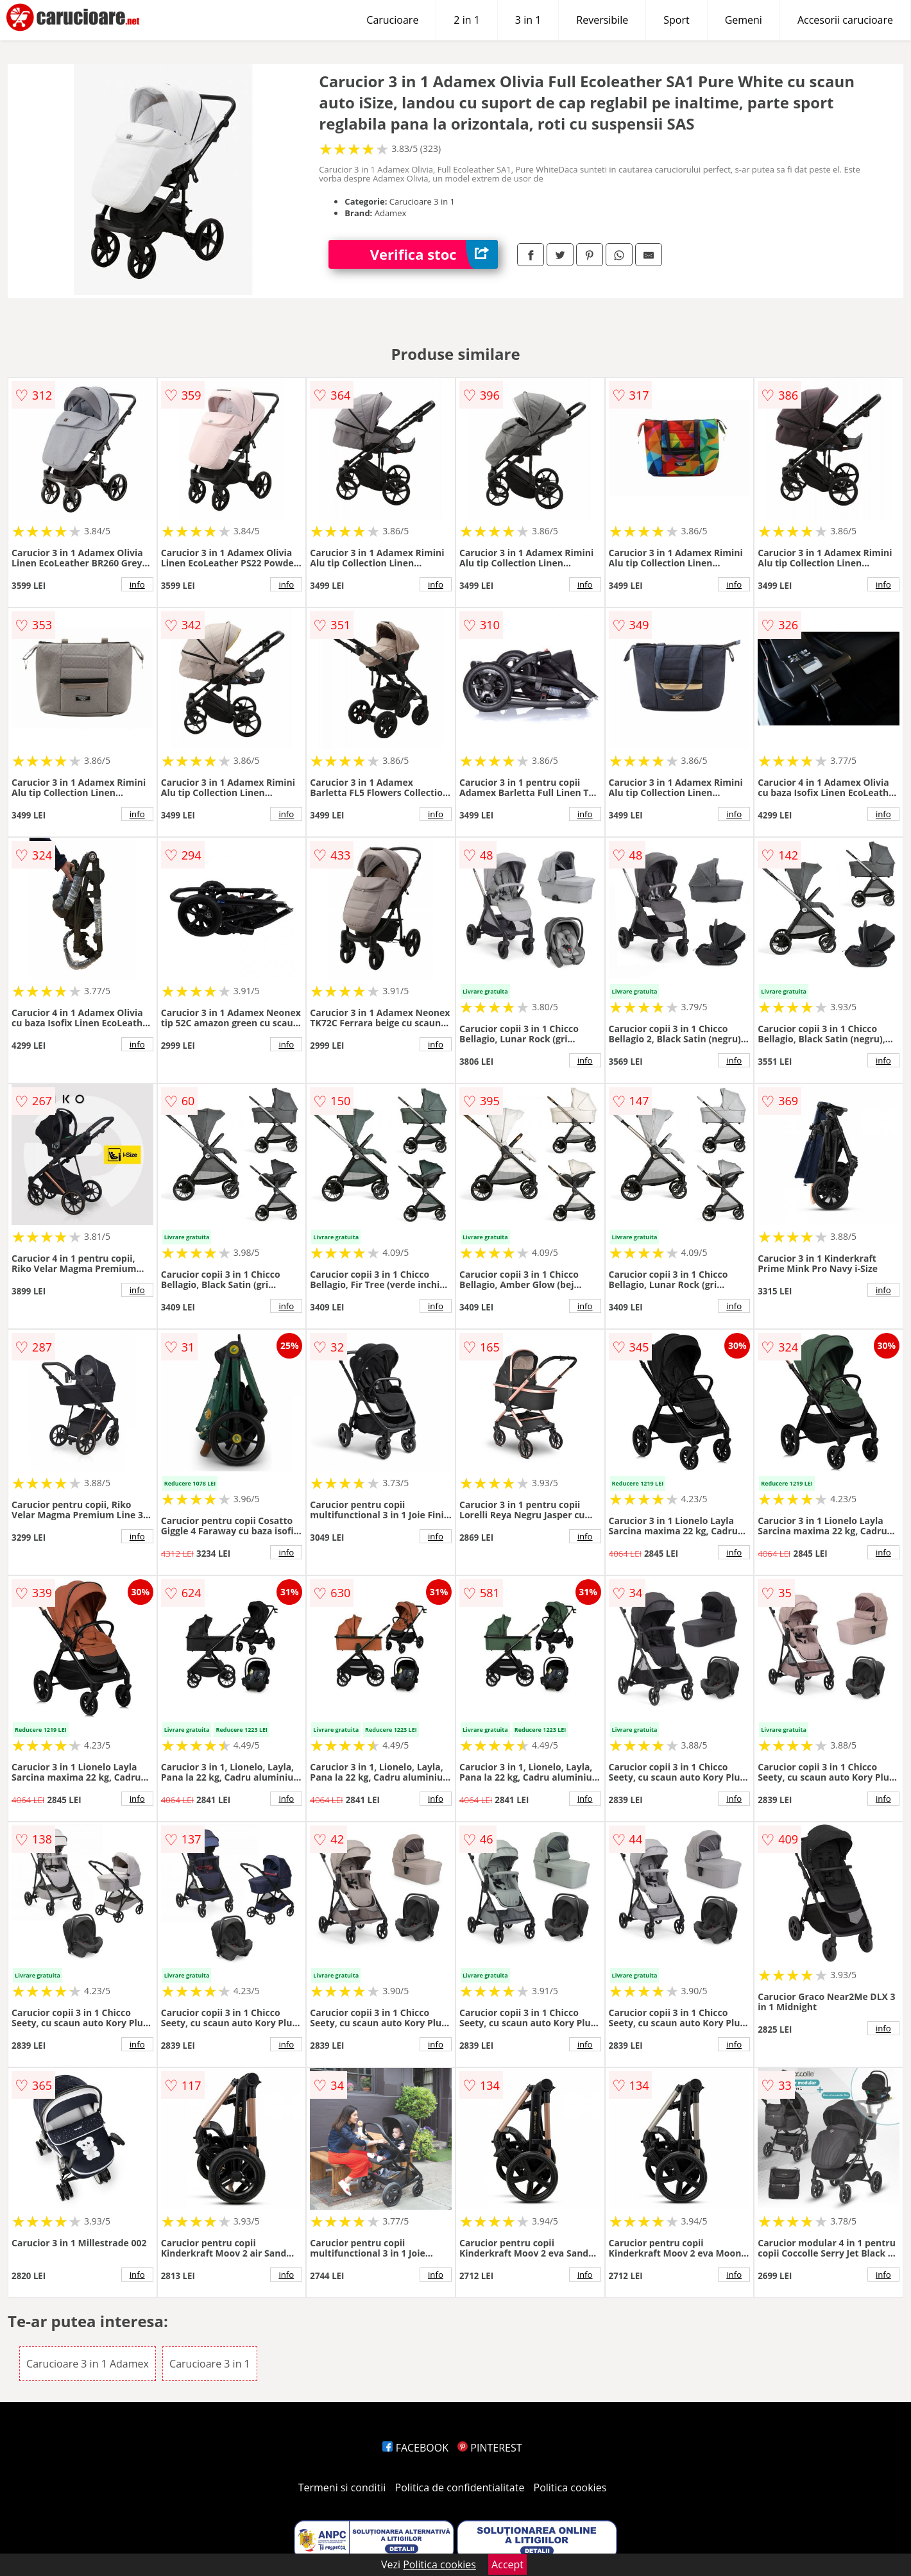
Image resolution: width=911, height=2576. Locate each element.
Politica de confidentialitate (460, 2487)
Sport (676, 20)
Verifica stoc (434, 254)
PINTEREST (489, 2448)
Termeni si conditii (342, 2487)
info (137, 584)
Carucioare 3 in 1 (209, 2364)
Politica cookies (570, 2487)
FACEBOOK (415, 2448)
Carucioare (392, 20)
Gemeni (743, 20)
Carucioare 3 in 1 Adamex (87, 2364)
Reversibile (602, 20)
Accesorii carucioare (845, 20)
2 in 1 (466, 20)
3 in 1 (528, 20)
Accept (507, 2564)
